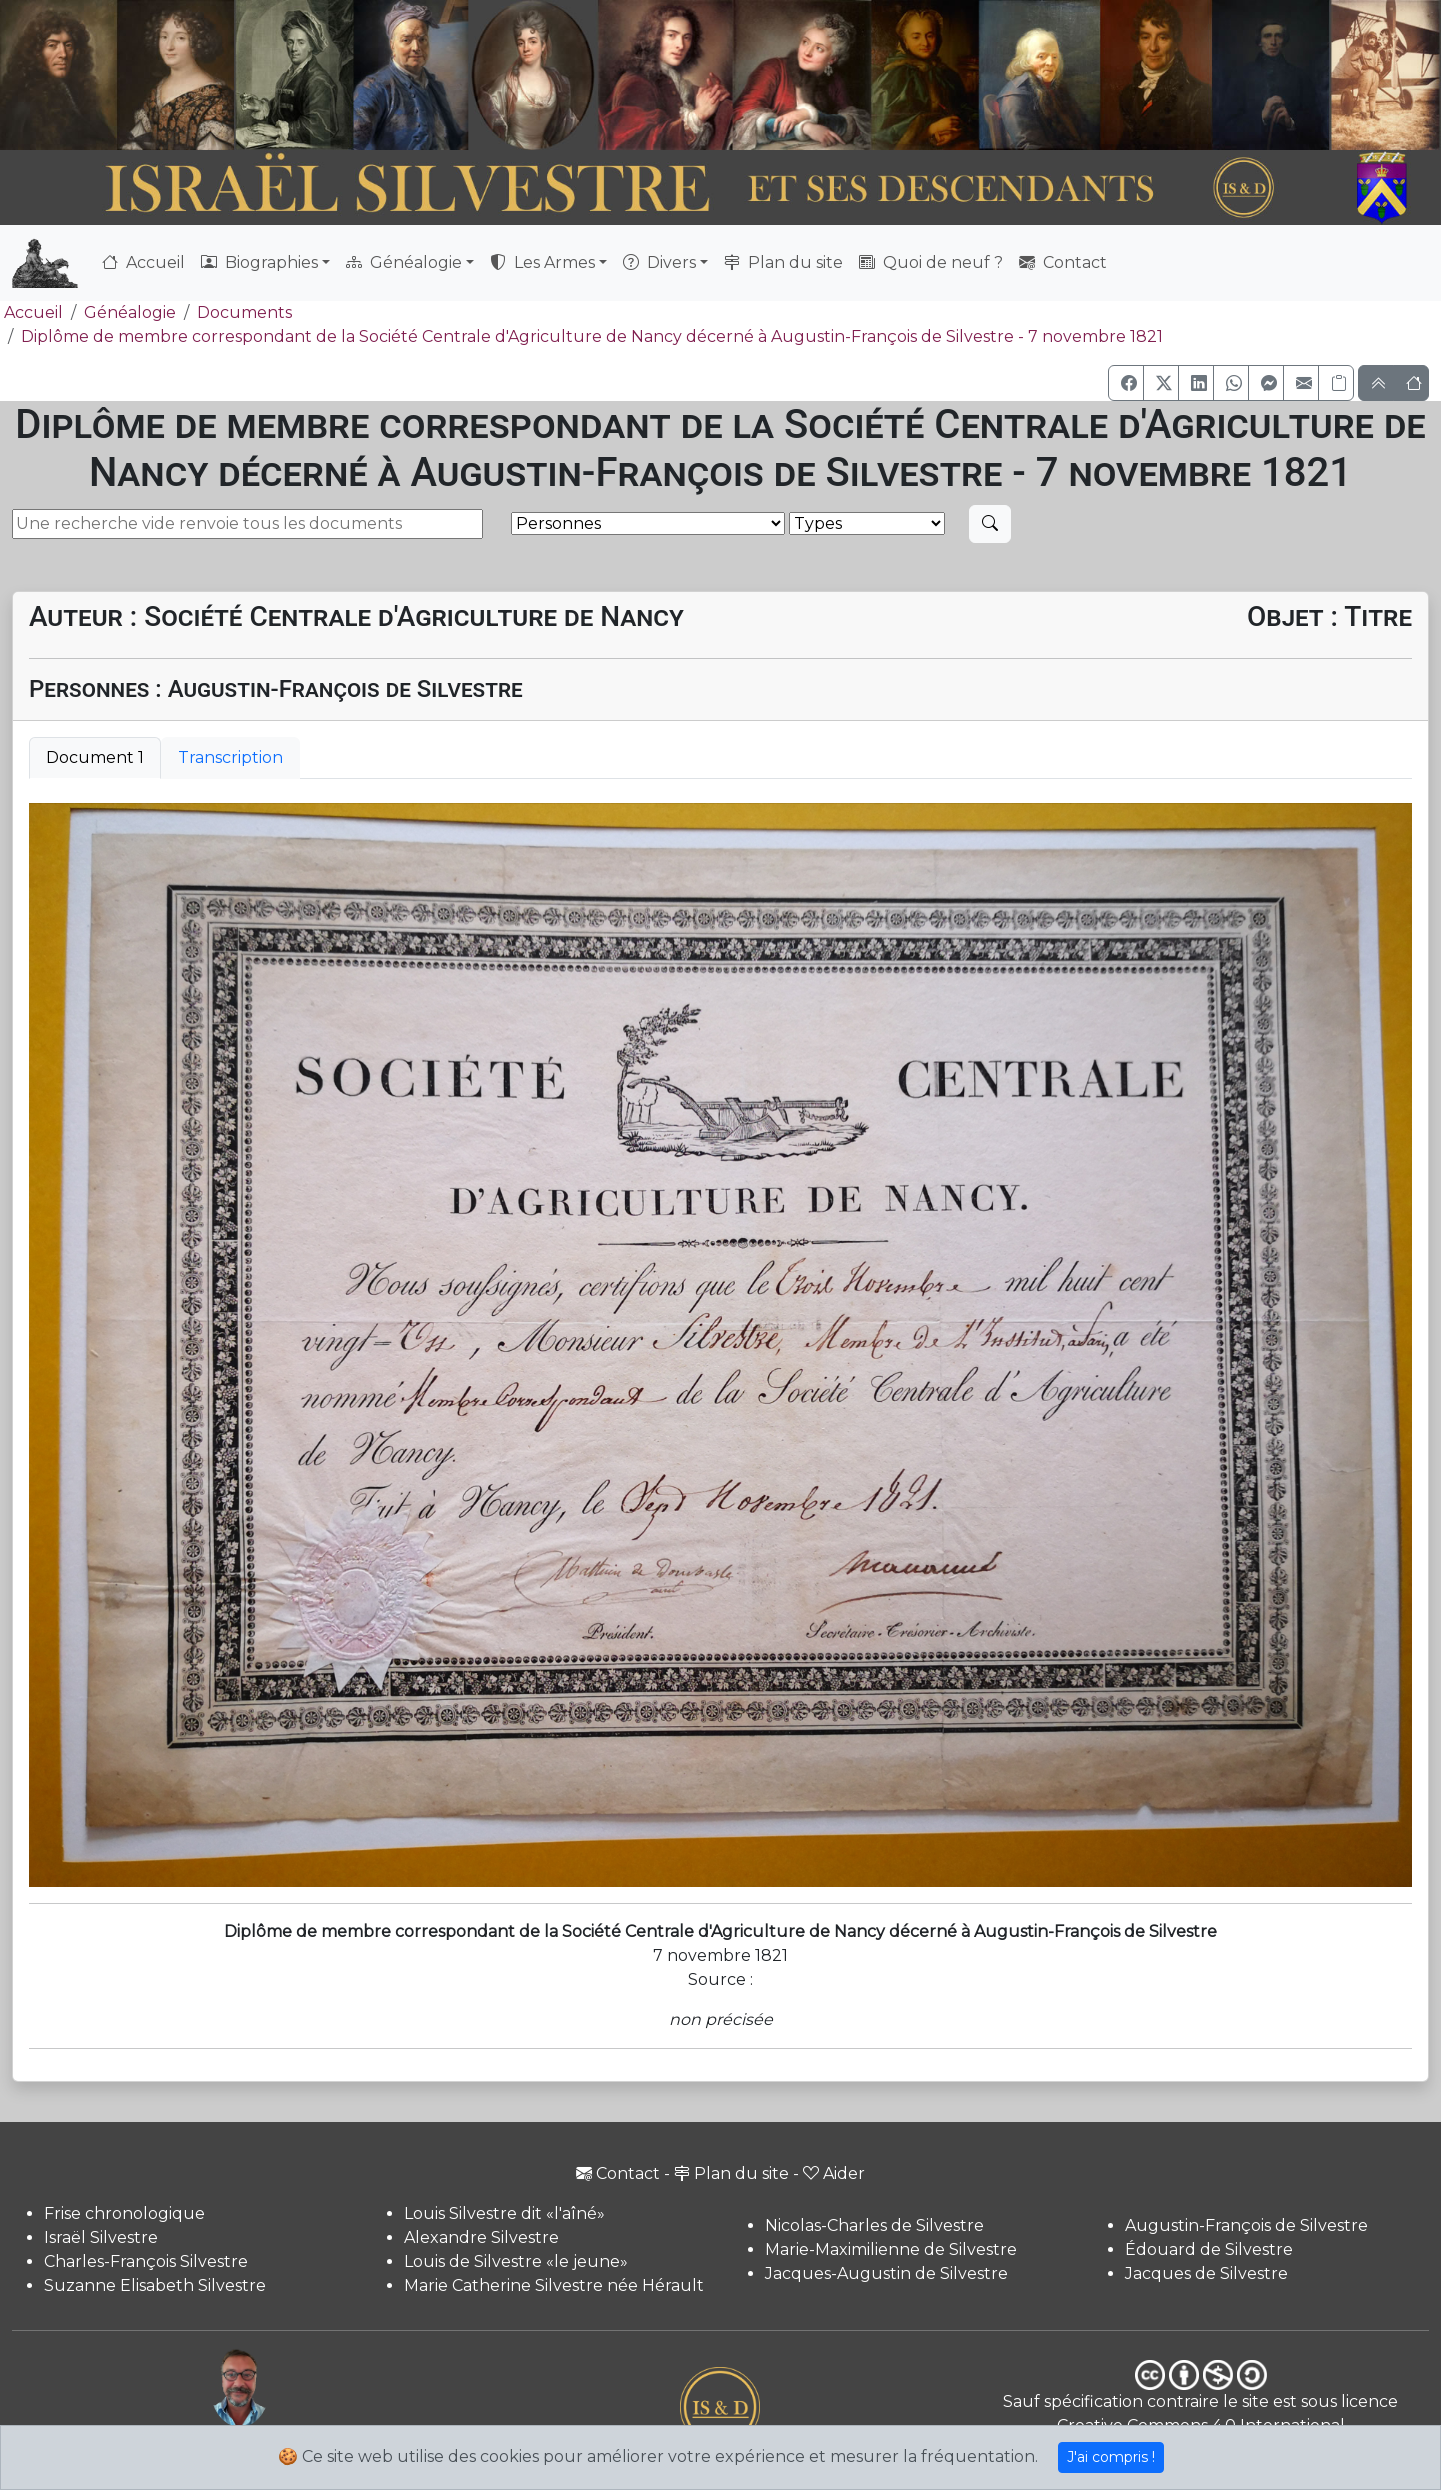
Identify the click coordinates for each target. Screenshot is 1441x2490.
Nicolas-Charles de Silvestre (874, 2225)
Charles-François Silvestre (146, 2261)
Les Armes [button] (542, 262)
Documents (244, 312)
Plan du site (783, 262)
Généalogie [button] (404, 262)
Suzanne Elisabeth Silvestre (155, 2285)
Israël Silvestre (101, 2237)
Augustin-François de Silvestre (1246, 2225)
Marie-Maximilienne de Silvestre (891, 2249)
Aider (834, 2173)
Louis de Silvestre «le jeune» (516, 2261)
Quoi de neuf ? (931, 262)
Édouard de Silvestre (1209, 2249)
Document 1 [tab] (95, 757)
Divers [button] (659, 262)
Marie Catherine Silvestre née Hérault (554, 2285)
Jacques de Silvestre (1206, 2273)
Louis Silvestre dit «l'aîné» (504, 2213)
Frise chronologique (124, 2213)
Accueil (143, 262)
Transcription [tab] (230, 757)
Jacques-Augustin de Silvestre (886, 2273)
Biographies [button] (259, 262)
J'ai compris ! (1111, 2457)
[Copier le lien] (1336, 383)
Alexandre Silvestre (481, 2237)
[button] (1126, 383)
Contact (1063, 262)
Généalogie (130, 312)
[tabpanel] (720, 1345)
